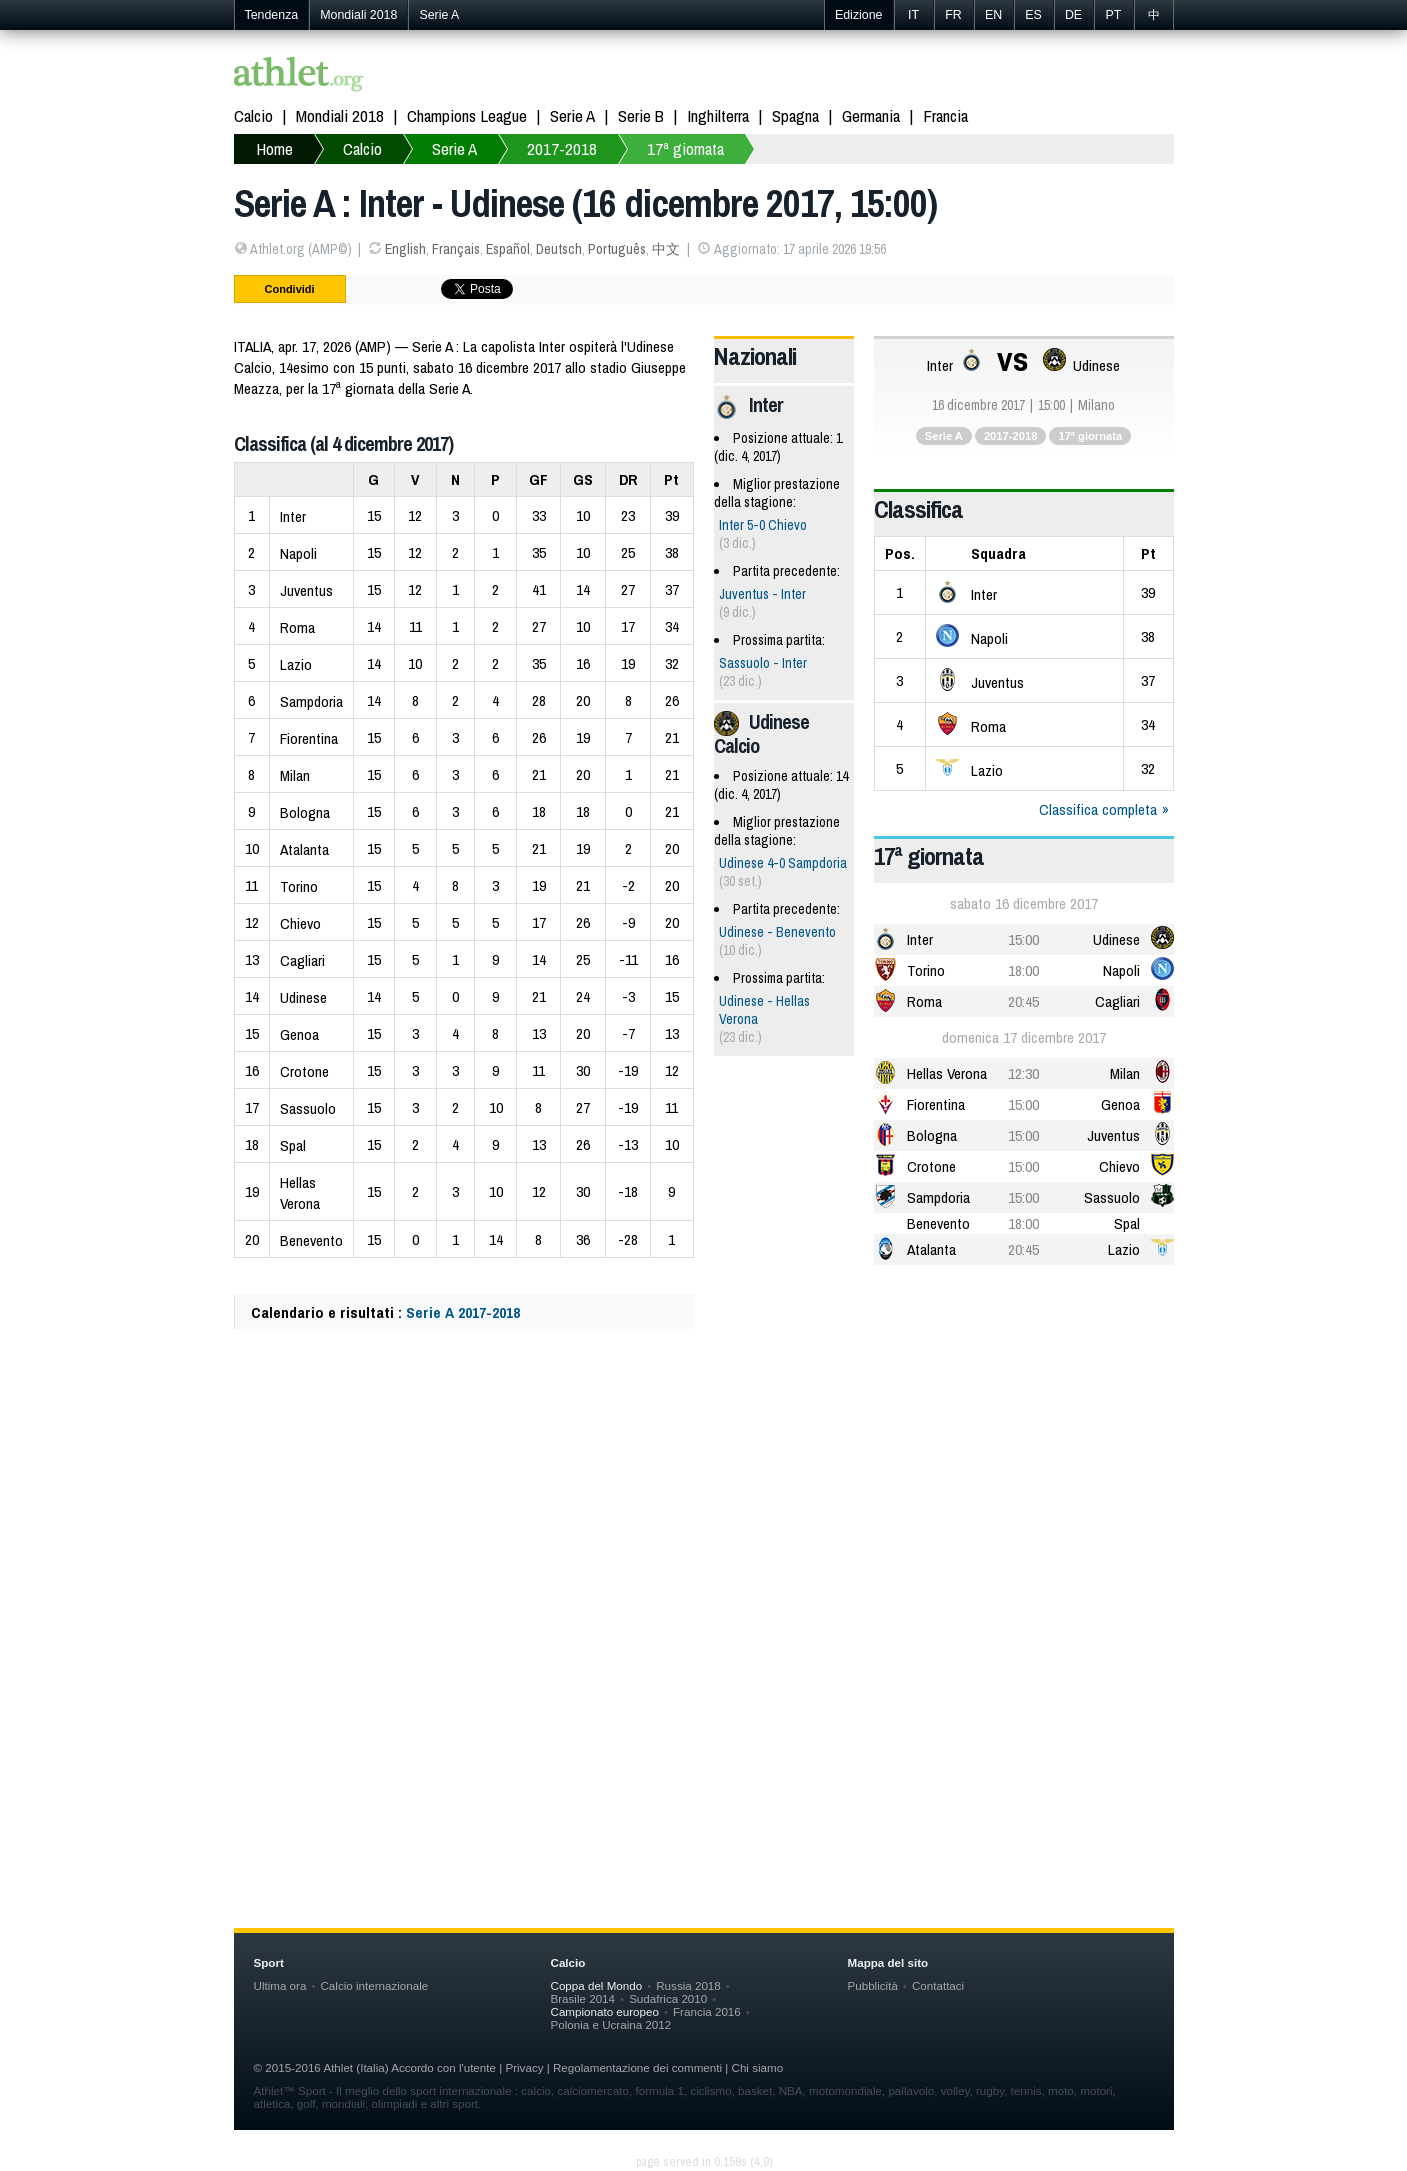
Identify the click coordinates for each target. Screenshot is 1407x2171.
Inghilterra (718, 115)
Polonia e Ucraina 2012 (611, 2024)
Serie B (641, 115)
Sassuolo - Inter (763, 663)
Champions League (467, 115)
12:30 (1023, 1073)
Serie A (439, 15)
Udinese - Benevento (777, 932)
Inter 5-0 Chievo (763, 525)
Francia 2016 (707, 2011)
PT (1114, 15)
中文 (666, 249)
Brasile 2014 (583, 1998)
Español (508, 249)
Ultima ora (280, 1985)
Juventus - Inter (762, 594)
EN (993, 15)
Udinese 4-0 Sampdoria (783, 863)
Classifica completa (1098, 809)
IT (913, 15)
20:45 (1023, 1001)
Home (274, 148)
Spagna (795, 115)
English (405, 249)
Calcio (253, 115)
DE (1073, 15)
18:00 (1023, 970)
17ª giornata (685, 148)
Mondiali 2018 (358, 15)
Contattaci (938, 1985)
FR (953, 15)
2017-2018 (562, 148)
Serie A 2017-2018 (463, 1312)
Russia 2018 (688, 1985)
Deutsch (559, 249)
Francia (945, 115)
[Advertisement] (704, 1543)
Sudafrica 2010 (668, 1998)
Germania (871, 115)
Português (617, 249)
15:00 (1023, 939)
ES (1033, 15)
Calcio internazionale (374, 1985)
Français (456, 249)
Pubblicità (873, 1985)
